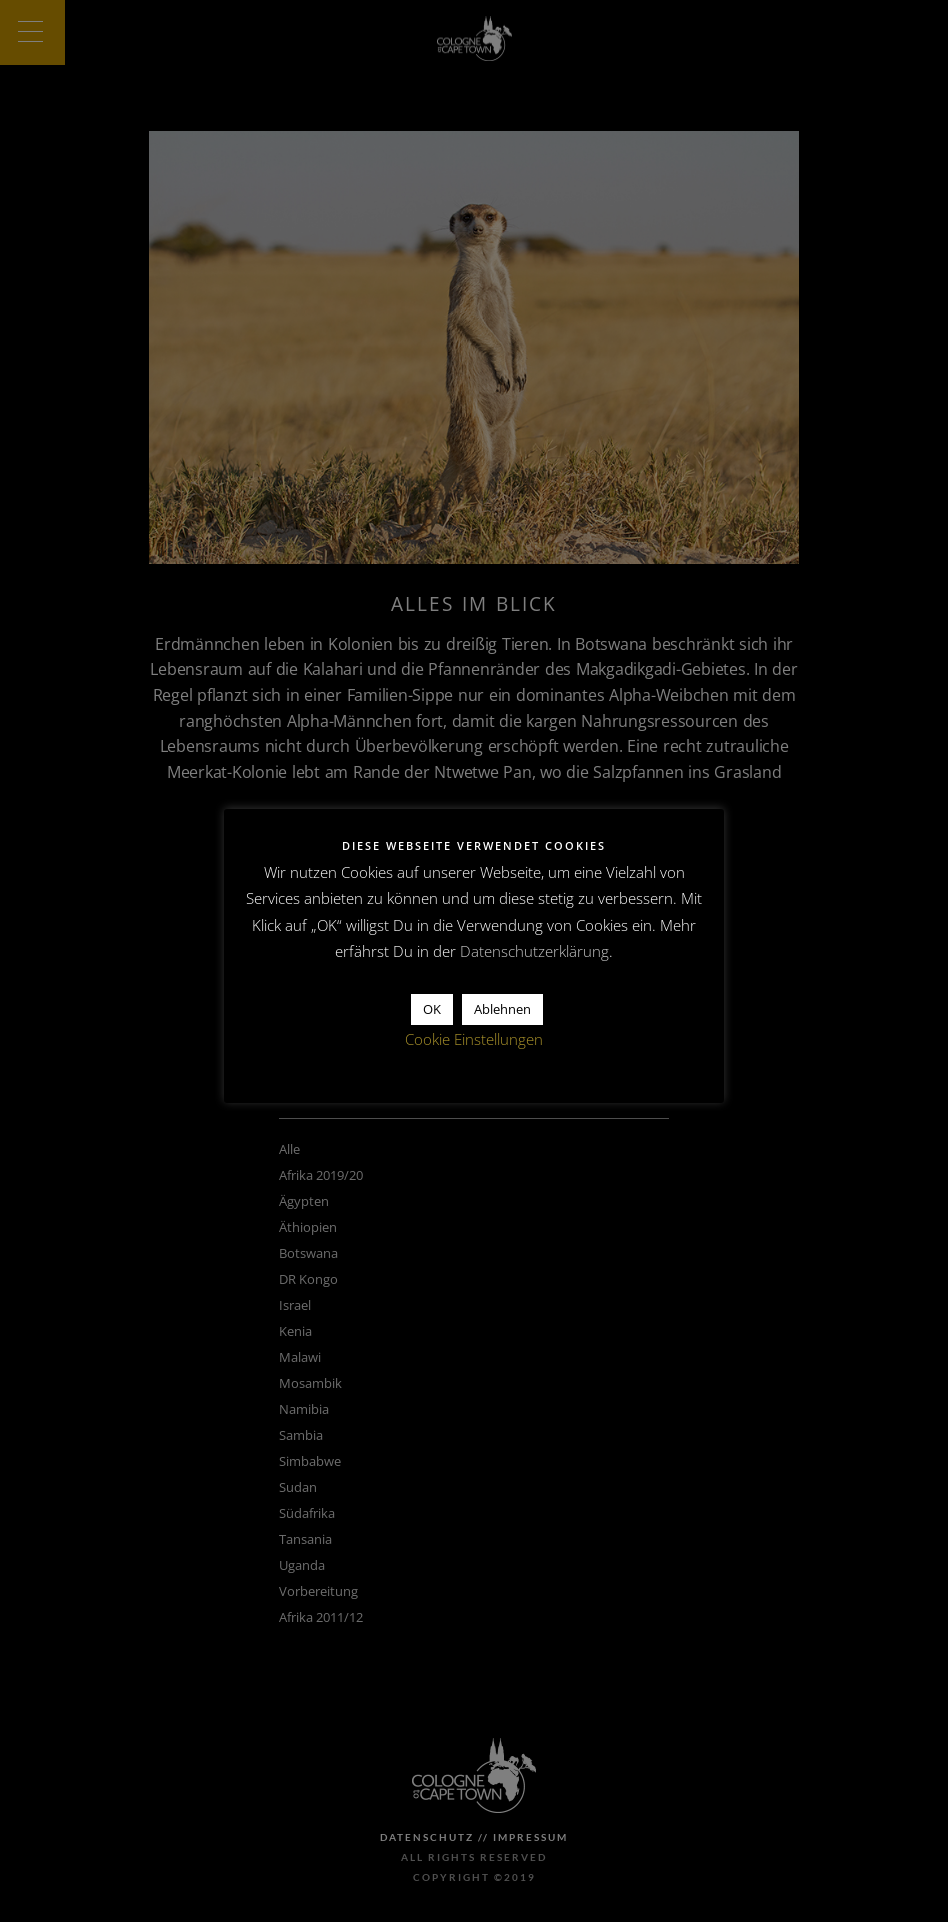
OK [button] (432, 1009)
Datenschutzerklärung (534, 951)
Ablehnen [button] (502, 1009)
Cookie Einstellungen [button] (474, 1039)
